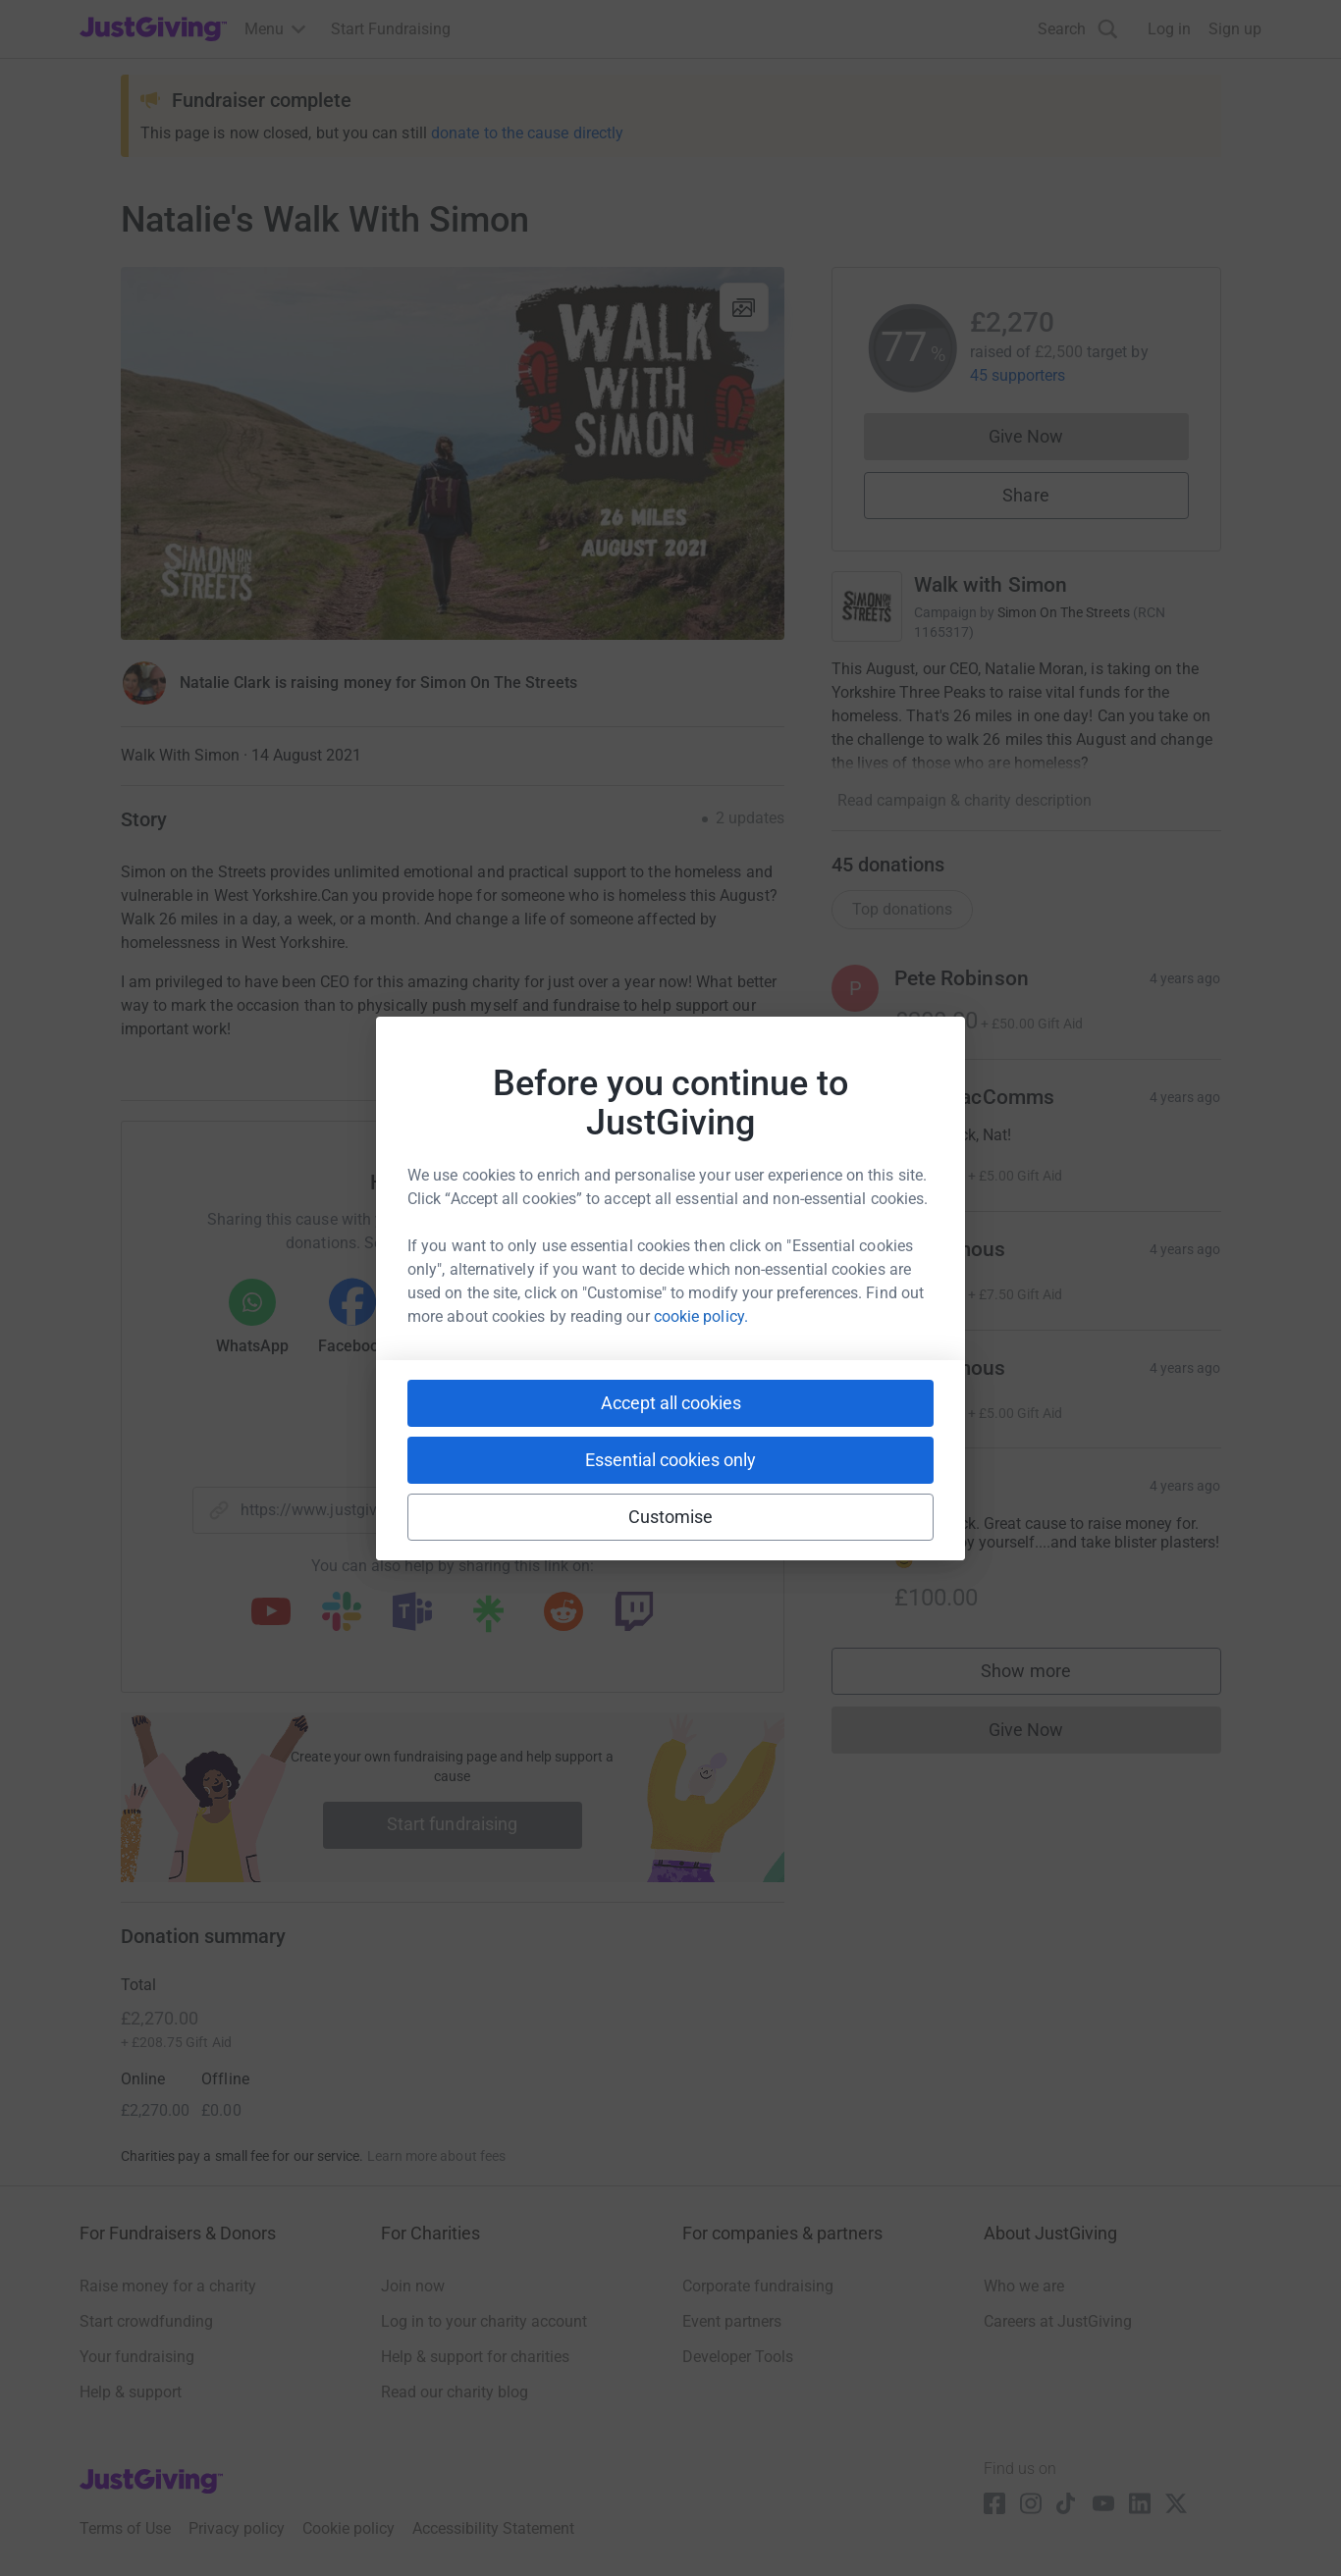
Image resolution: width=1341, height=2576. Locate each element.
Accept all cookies (671, 1403)
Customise (671, 1516)
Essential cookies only (670, 1459)
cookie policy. (701, 1316)
